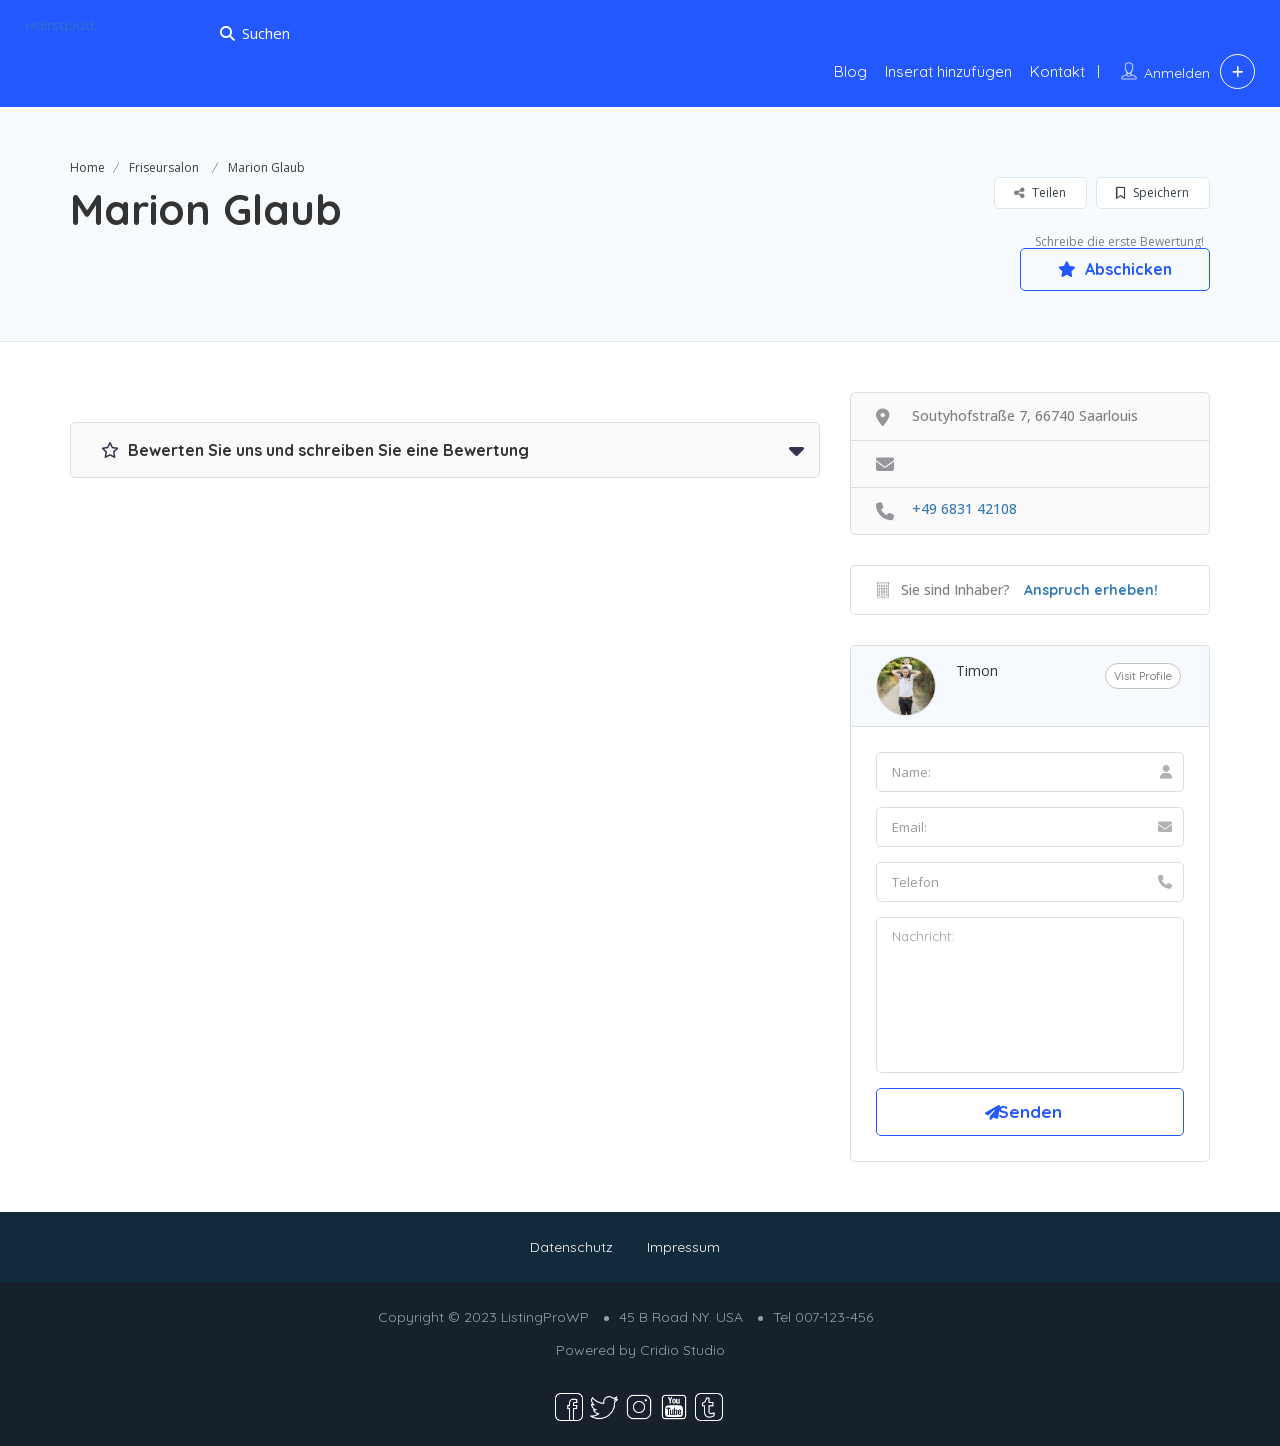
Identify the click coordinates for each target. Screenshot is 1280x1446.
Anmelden (1177, 73)
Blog (850, 71)
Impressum (683, 1247)
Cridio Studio (682, 1350)
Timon (977, 670)
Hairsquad (59, 25)
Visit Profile (1143, 676)
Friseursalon (164, 167)
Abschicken (1115, 269)
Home (87, 167)
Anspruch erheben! (1091, 590)
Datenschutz (571, 1247)
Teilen (1040, 192)
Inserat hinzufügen (948, 71)
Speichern (1152, 192)
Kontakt (1057, 71)
